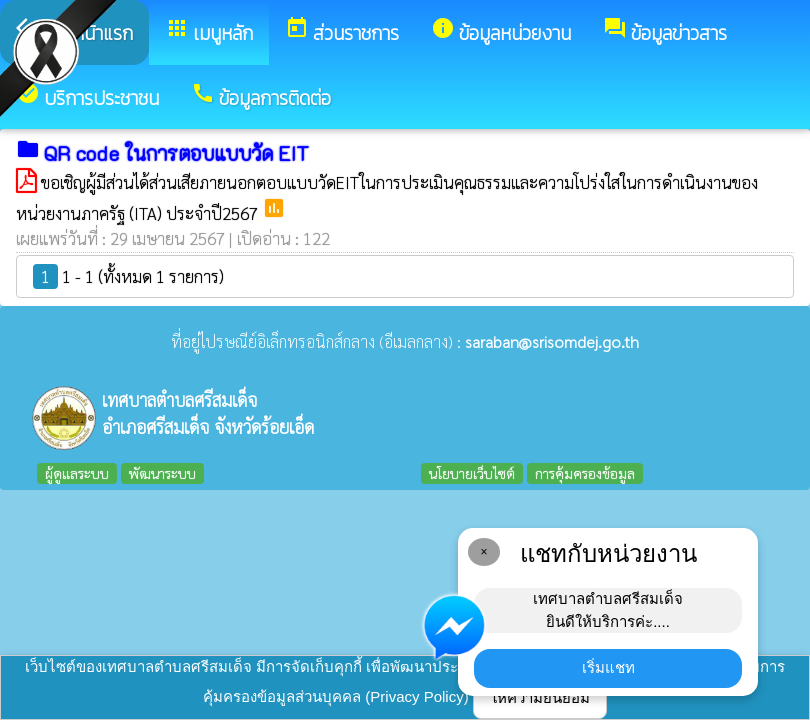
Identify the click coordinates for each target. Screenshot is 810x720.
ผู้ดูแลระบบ (77, 473)
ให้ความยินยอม (540, 697)
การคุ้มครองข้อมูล (585, 473)
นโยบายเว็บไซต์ (472, 473)
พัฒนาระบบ (162, 473)
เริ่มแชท (608, 667)
